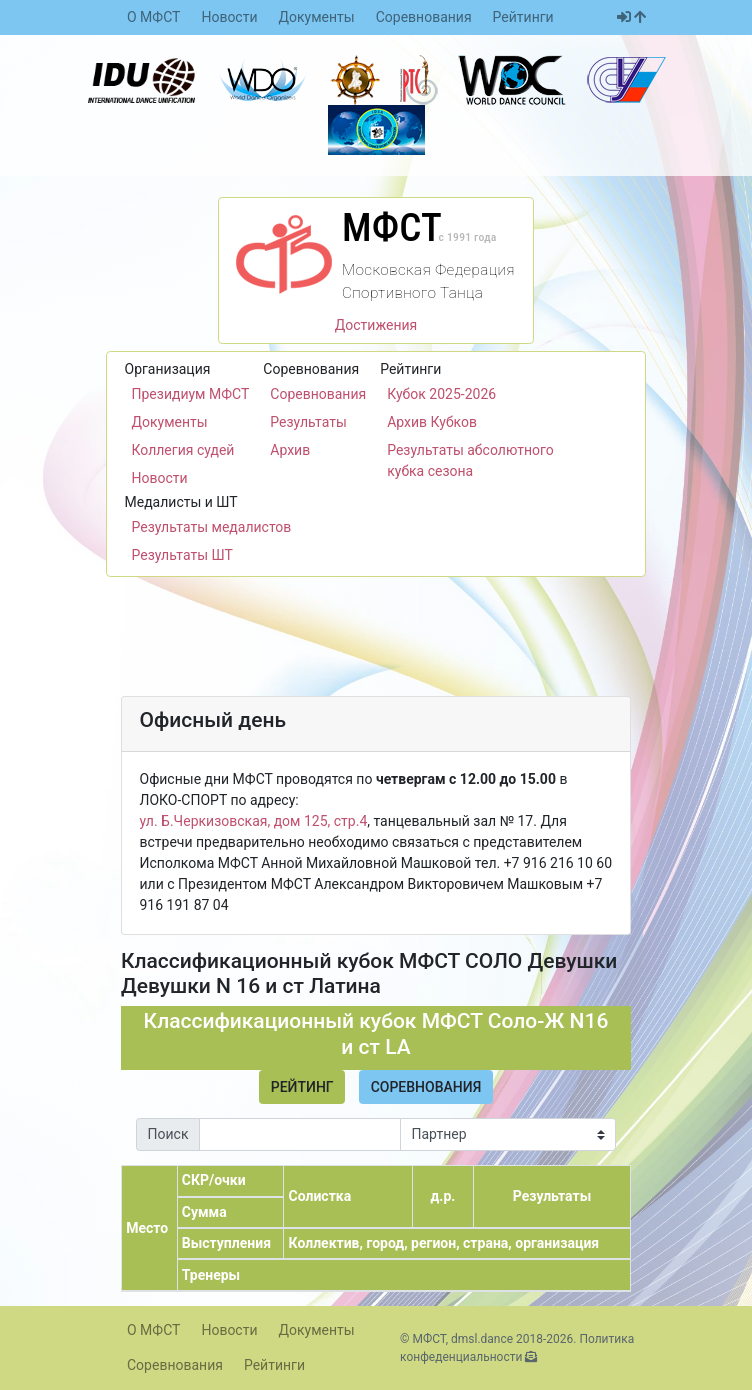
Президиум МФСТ (191, 394)
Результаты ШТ (182, 555)
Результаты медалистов (212, 527)
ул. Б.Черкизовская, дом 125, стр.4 (254, 821)
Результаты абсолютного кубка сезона (470, 460)
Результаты (308, 422)
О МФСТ (153, 17)
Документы (317, 17)
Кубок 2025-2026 (441, 394)
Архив (290, 450)
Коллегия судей (183, 450)
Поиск (168, 1134)
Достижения (376, 325)
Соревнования (424, 17)
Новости (229, 17)
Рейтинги (523, 17)
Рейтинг (302, 1087)
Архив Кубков (432, 422)
